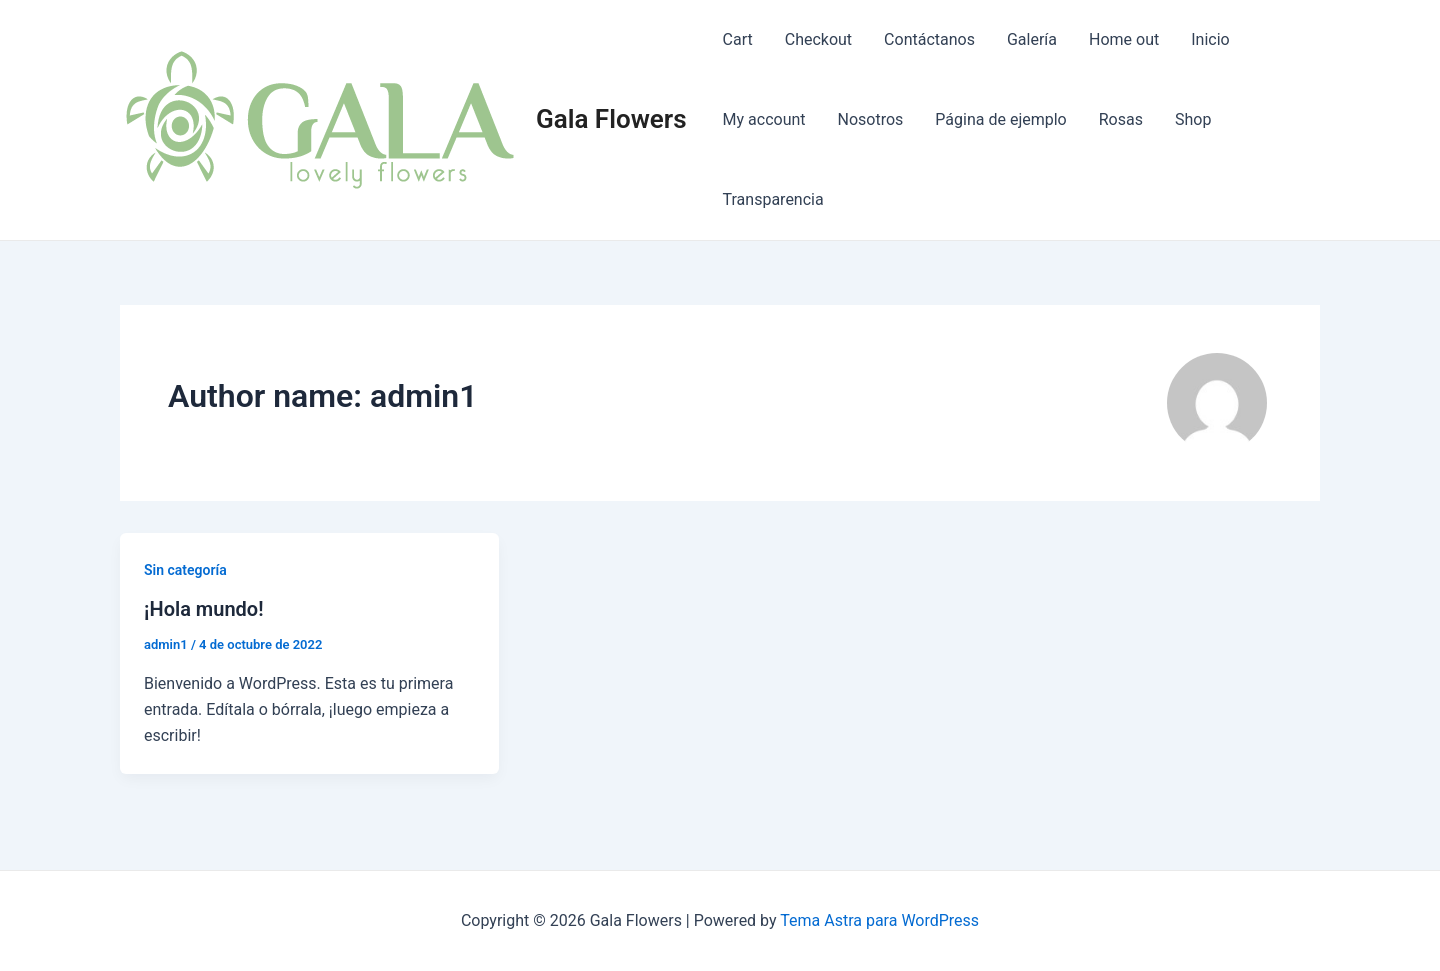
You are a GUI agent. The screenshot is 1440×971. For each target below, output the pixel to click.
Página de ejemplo (1000, 119)
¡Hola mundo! (204, 609)
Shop (1193, 119)
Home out (1124, 39)
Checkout (818, 39)
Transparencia (773, 199)
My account (764, 119)
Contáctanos (929, 39)
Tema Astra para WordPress (879, 920)
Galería (1032, 39)
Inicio (1210, 39)
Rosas (1121, 119)
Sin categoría (185, 570)
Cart (738, 39)
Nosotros (871, 119)
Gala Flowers (611, 119)
